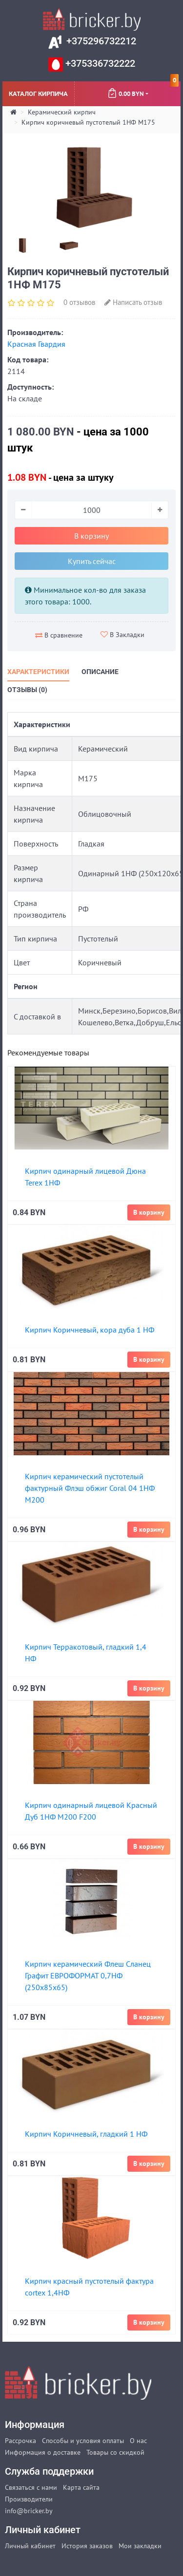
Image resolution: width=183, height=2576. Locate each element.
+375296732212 (100, 41)
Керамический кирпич (62, 112)
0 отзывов (79, 302)
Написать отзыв (133, 302)
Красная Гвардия (36, 344)
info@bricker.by (29, 2510)
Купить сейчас (92, 561)
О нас (138, 2440)
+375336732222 (99, 63)
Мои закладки (140, 2545)
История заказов (87, 2545)
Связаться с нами (31, 2487)
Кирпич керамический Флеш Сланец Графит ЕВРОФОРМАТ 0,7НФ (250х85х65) (88, 1975)
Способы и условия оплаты (83, 2440)
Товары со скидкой (115, 2452)
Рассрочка (20, 2440)
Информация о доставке (43, 2452)
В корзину (91, 536)
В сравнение (58, 635)
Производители (29, 2499)
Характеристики (38, 672)
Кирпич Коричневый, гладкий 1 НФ (86, 2134)
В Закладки (122, 634)
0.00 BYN (143, 89)
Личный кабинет (30, 2545)
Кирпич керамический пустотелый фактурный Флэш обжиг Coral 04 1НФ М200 (90, 1487)
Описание (100, 672)
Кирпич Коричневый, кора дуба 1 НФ (89, 1330)
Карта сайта (81, 2487)
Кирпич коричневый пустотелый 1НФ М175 (88, 122)
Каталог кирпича (38, 93)
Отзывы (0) (27, 690)
